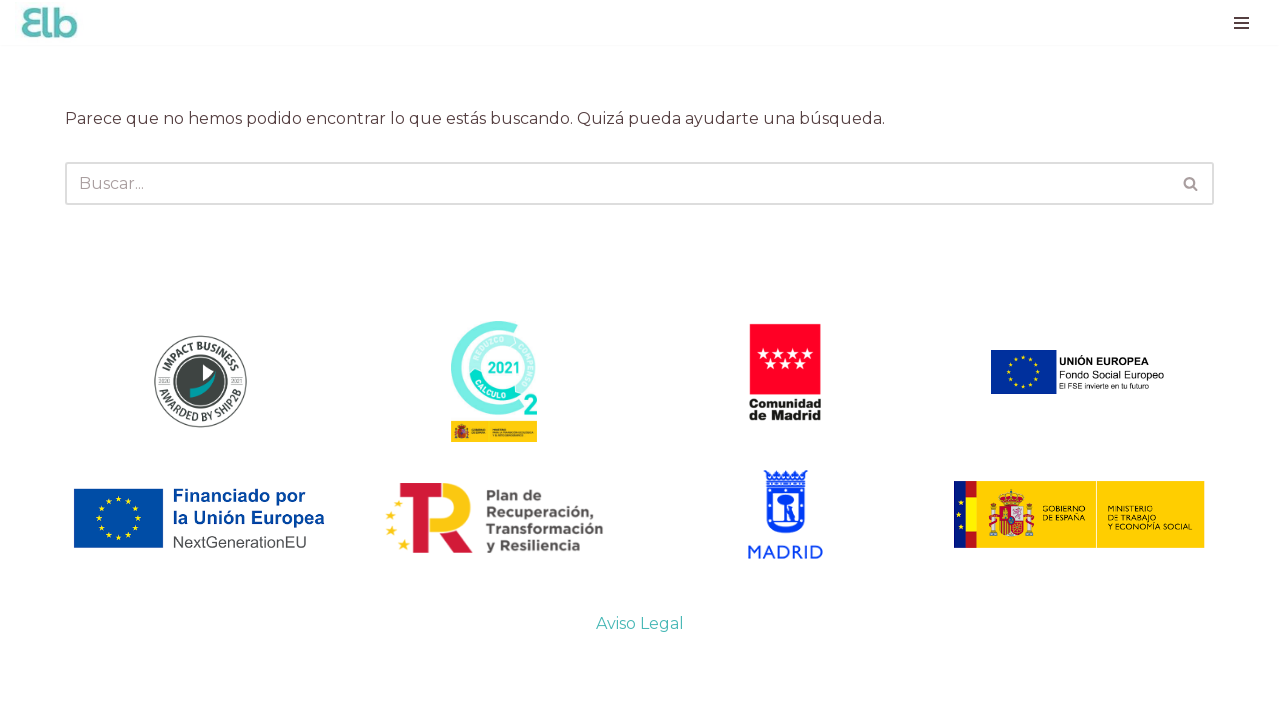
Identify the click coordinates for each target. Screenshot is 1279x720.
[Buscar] (616, 183)
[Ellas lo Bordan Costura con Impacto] (50, 22)
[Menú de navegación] (1241, 23)
